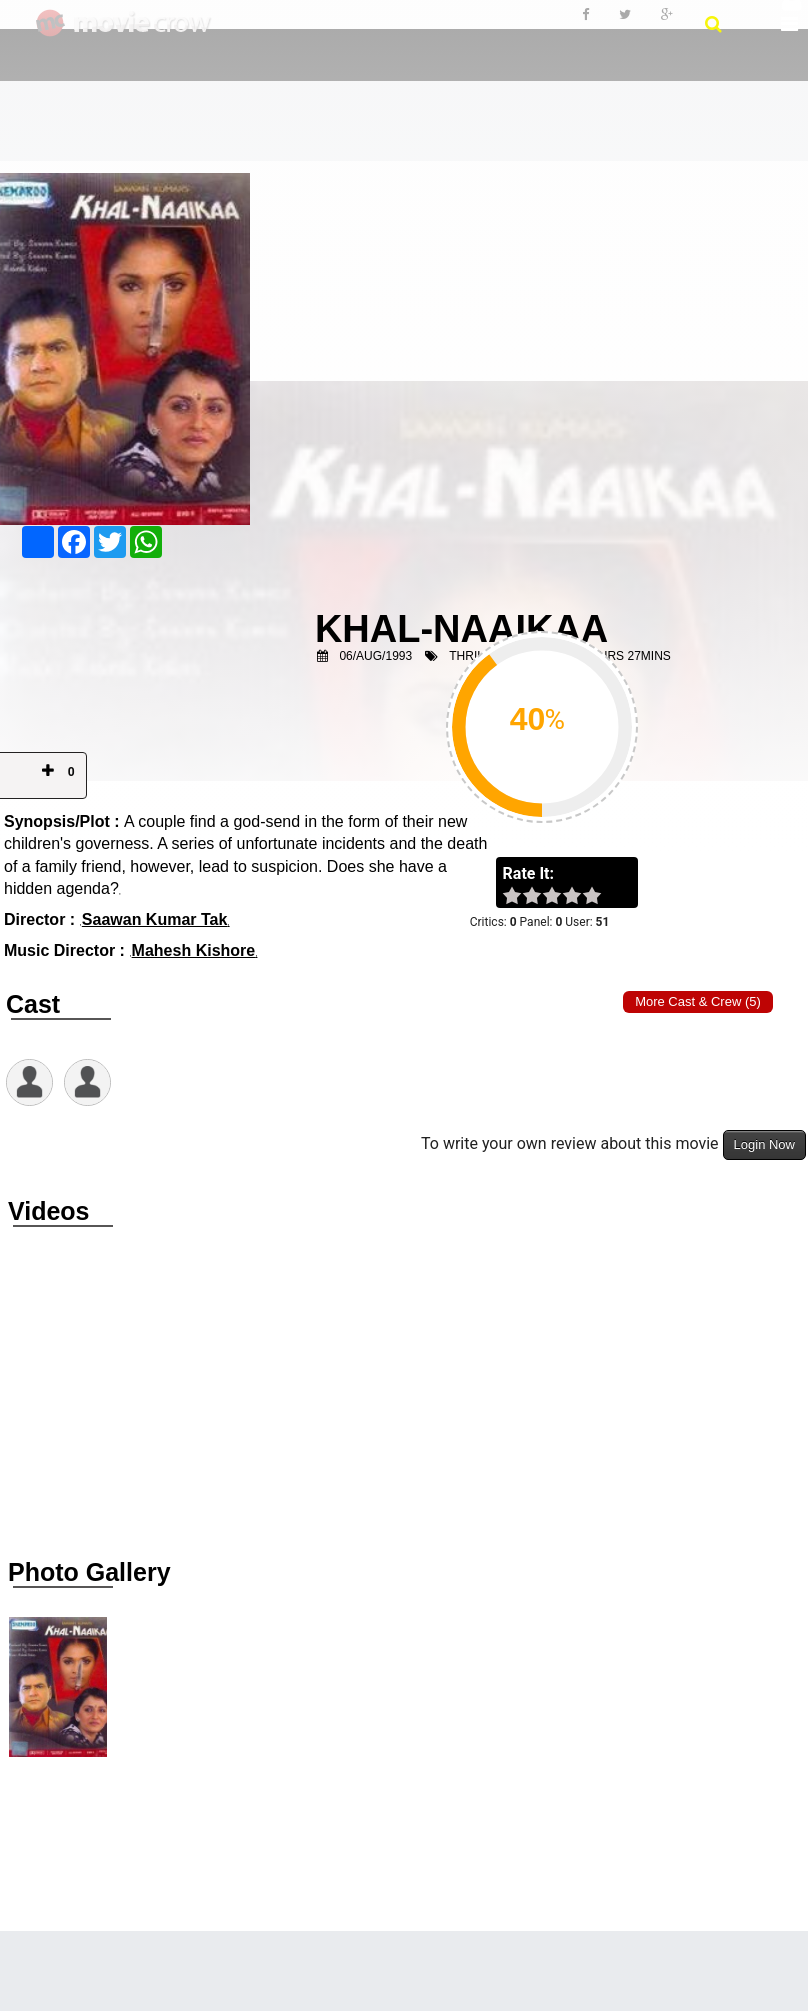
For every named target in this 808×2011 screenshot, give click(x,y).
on (601, 897)
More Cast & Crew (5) (698, 1001)
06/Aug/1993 (375, 656)
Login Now (764, 1144)
